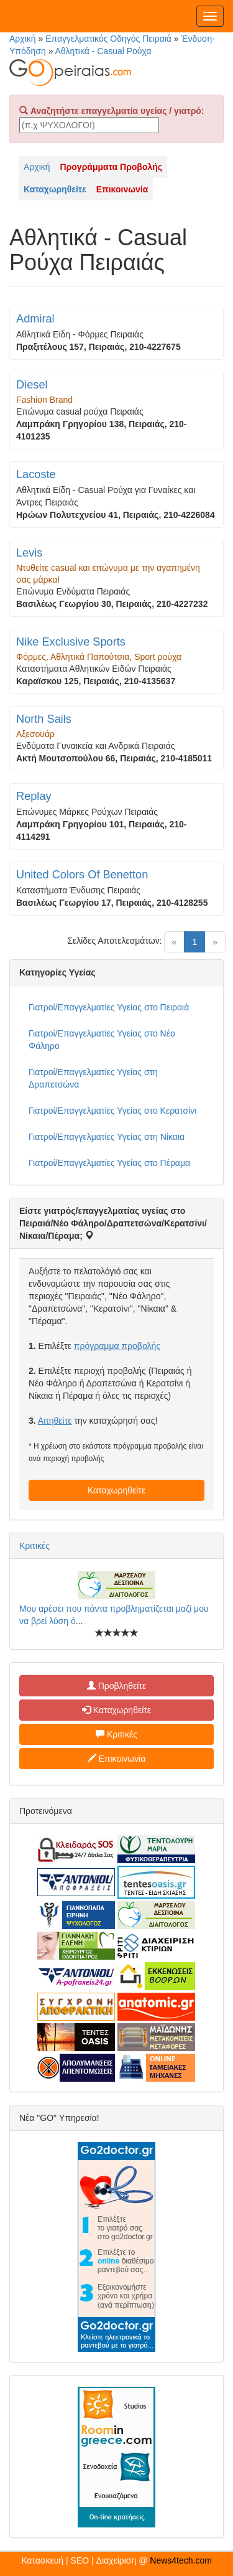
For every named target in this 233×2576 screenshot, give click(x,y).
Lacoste (36, 474)
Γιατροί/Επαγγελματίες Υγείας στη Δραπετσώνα (93, 1078)
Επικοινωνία (117, 1759)
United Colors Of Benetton (82, 874)
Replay (34, 796)
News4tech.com (181, 2560)
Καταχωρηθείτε (116, 1490)
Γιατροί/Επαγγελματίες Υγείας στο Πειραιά (109, 1007)
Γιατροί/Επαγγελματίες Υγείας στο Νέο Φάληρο (102, 1039)
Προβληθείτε (117, 1686)
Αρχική (22, 39)
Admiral (35, 319)
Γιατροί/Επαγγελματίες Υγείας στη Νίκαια (107, 1137)
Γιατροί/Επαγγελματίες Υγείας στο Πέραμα (109, 1163)
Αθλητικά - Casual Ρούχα (103, 51)
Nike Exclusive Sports (71, 642)
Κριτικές (34, 1546)
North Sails (43, 719)
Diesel (32, 384)
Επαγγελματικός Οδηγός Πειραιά (108, 39)
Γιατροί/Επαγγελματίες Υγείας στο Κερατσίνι (112, 1111)
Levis (29, 553)
